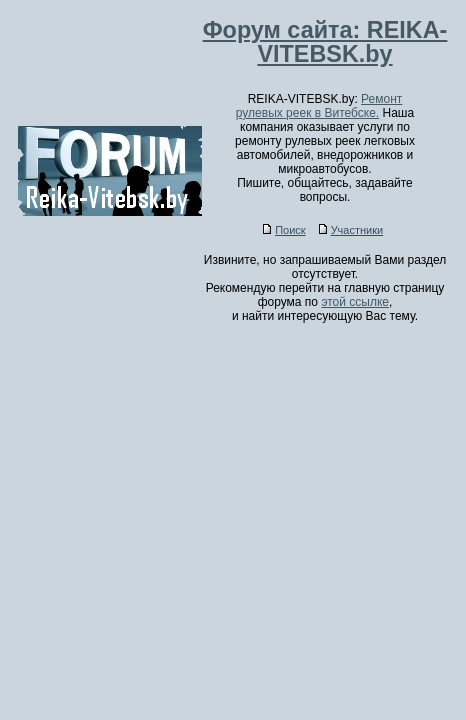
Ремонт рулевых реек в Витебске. (319, 106)
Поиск (284, 230)
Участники (351, 230)
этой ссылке (355, 302)
